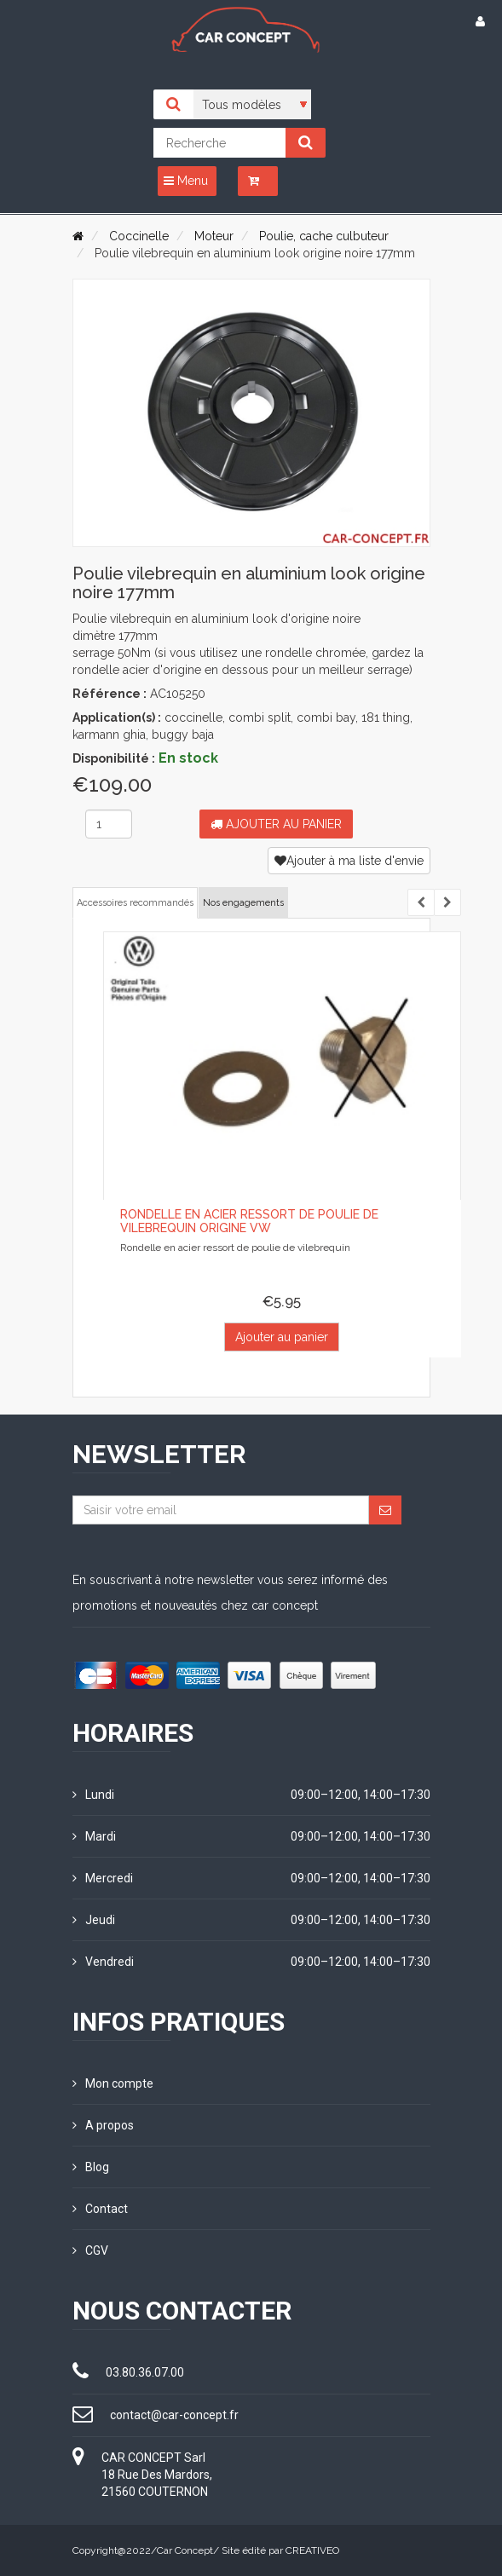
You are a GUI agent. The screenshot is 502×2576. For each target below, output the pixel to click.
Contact (100, 2209)
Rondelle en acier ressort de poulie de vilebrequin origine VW (249, 1220)
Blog (90, 2167)
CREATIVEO (312, 2550)
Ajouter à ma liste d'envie (349, 860)
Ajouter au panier (276, 824)
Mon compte (112, 2083)
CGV (90, 2250)
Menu (186, 180)
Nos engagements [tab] (243, 902)
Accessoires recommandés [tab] (135, 902)
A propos (103, 2125)
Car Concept (185, 2550)
